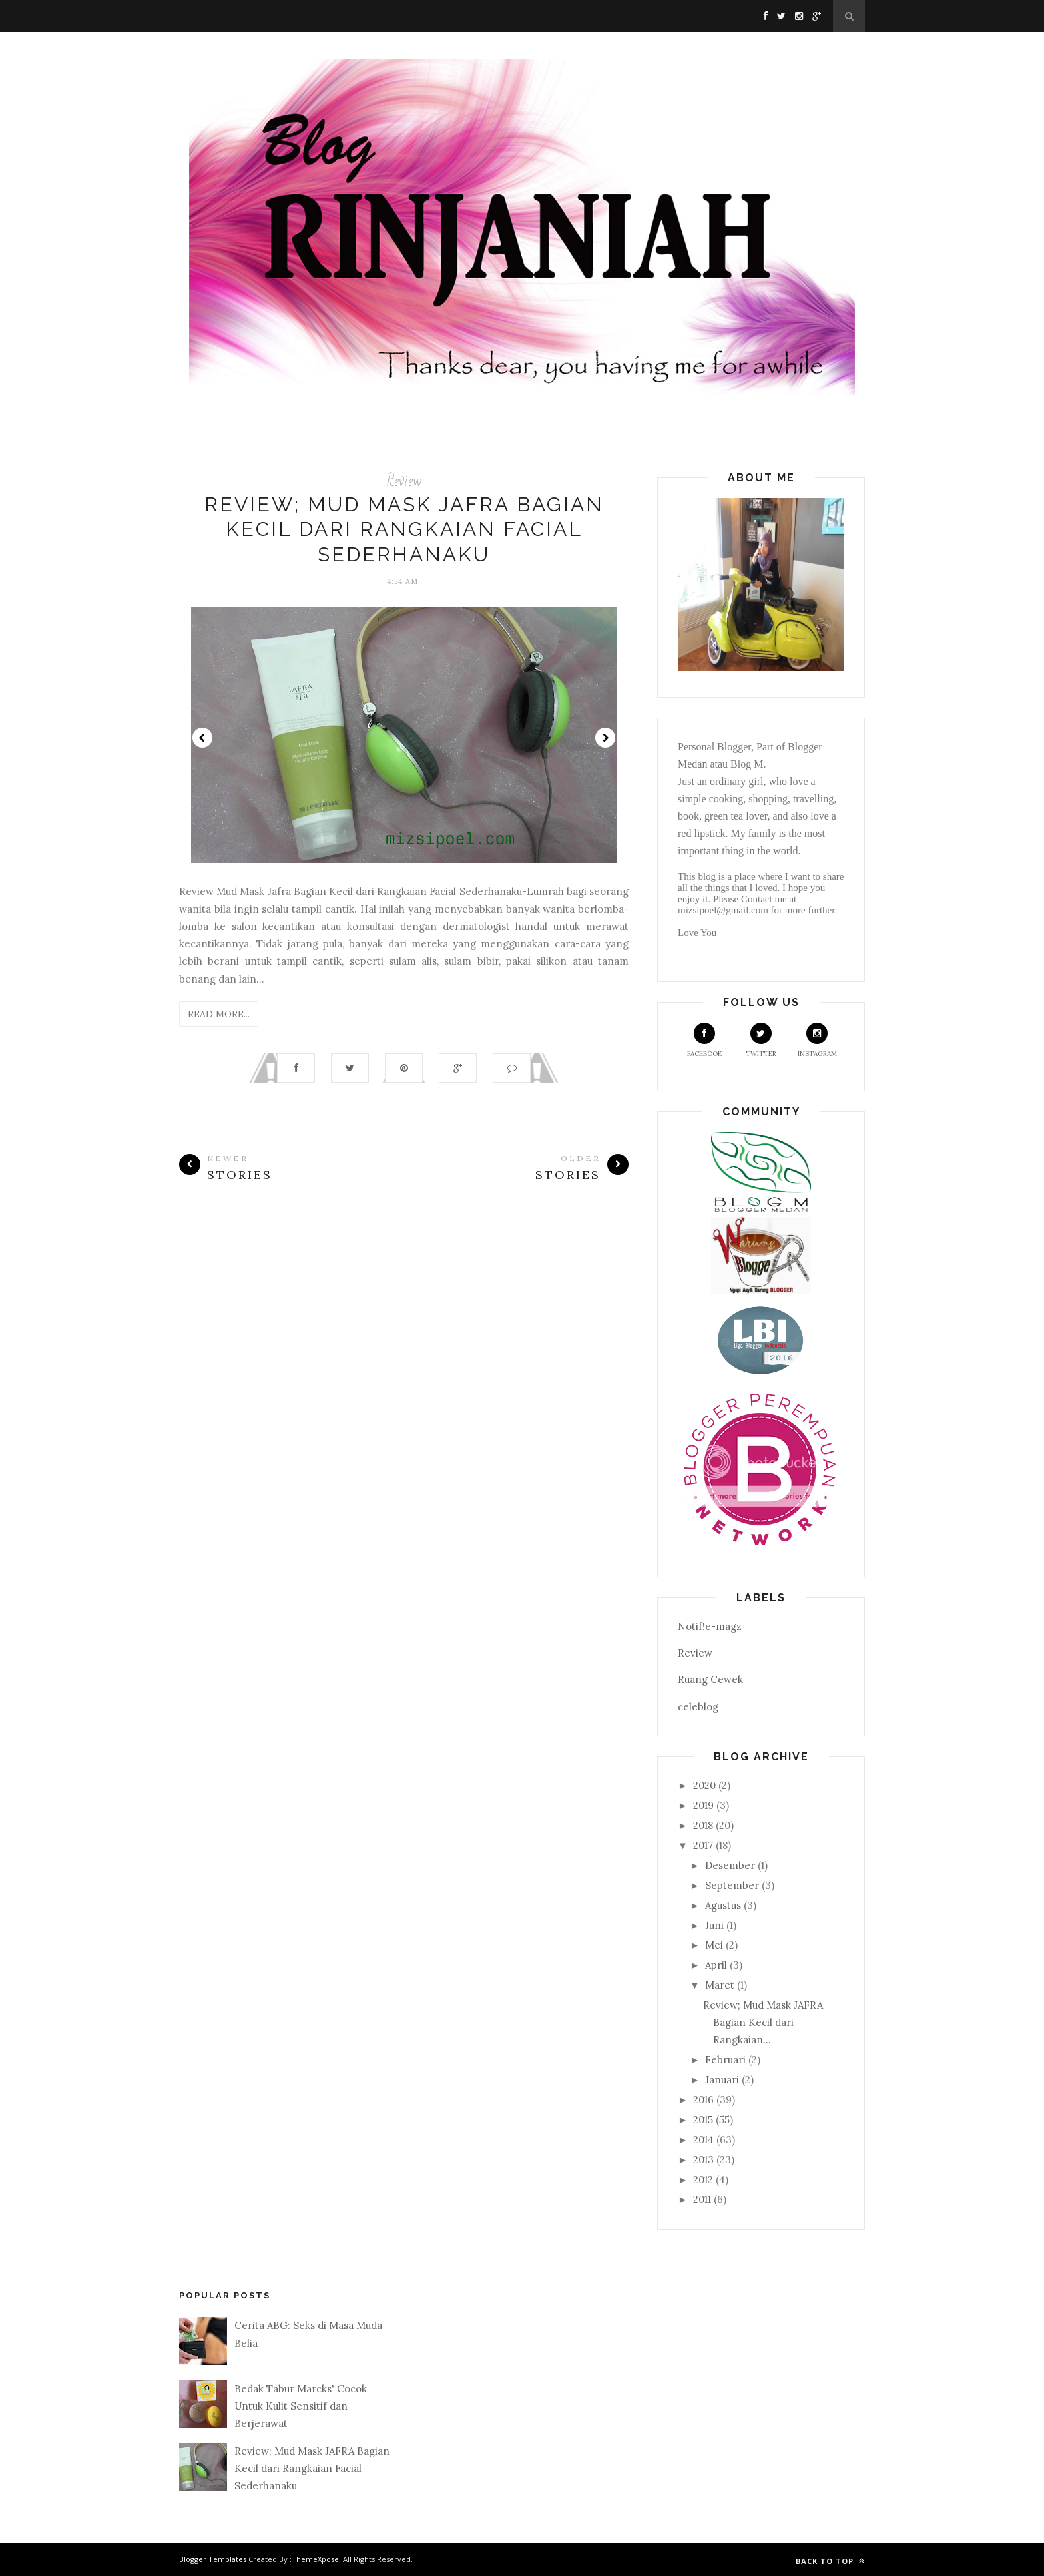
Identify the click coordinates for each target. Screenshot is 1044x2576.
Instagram (817, 1040)
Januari (722, 2079)
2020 (704, 1785)
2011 (702, 2199)
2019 (703, 1805)
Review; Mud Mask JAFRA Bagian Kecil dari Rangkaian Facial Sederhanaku (404, 529)
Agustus (723, 1905)
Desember (730, 1865)
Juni (714, 1925)
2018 (703, 1825)
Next (605, 738)
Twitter (761, 1040)
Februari (725, 2059)
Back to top (830, 2561)
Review (404, 481)
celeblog (698, 1706)
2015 (703, 2119)
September (732, 1885)
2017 (703, 1845)
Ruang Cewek (710, 1679)
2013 (703, 2159)
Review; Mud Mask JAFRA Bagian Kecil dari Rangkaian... (763, 2023)
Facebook (704, 1040)
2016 (703, 2099)
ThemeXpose (315, 2559)
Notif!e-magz (710, 1626)
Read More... (219, 1014)
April (716, 1965)
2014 (703, 2139)
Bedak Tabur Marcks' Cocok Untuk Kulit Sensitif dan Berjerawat (300, 2406)
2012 (703, 2179)
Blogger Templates (212, 2559)
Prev (202, 738)
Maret (719, 1985)
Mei (714, 1945)
